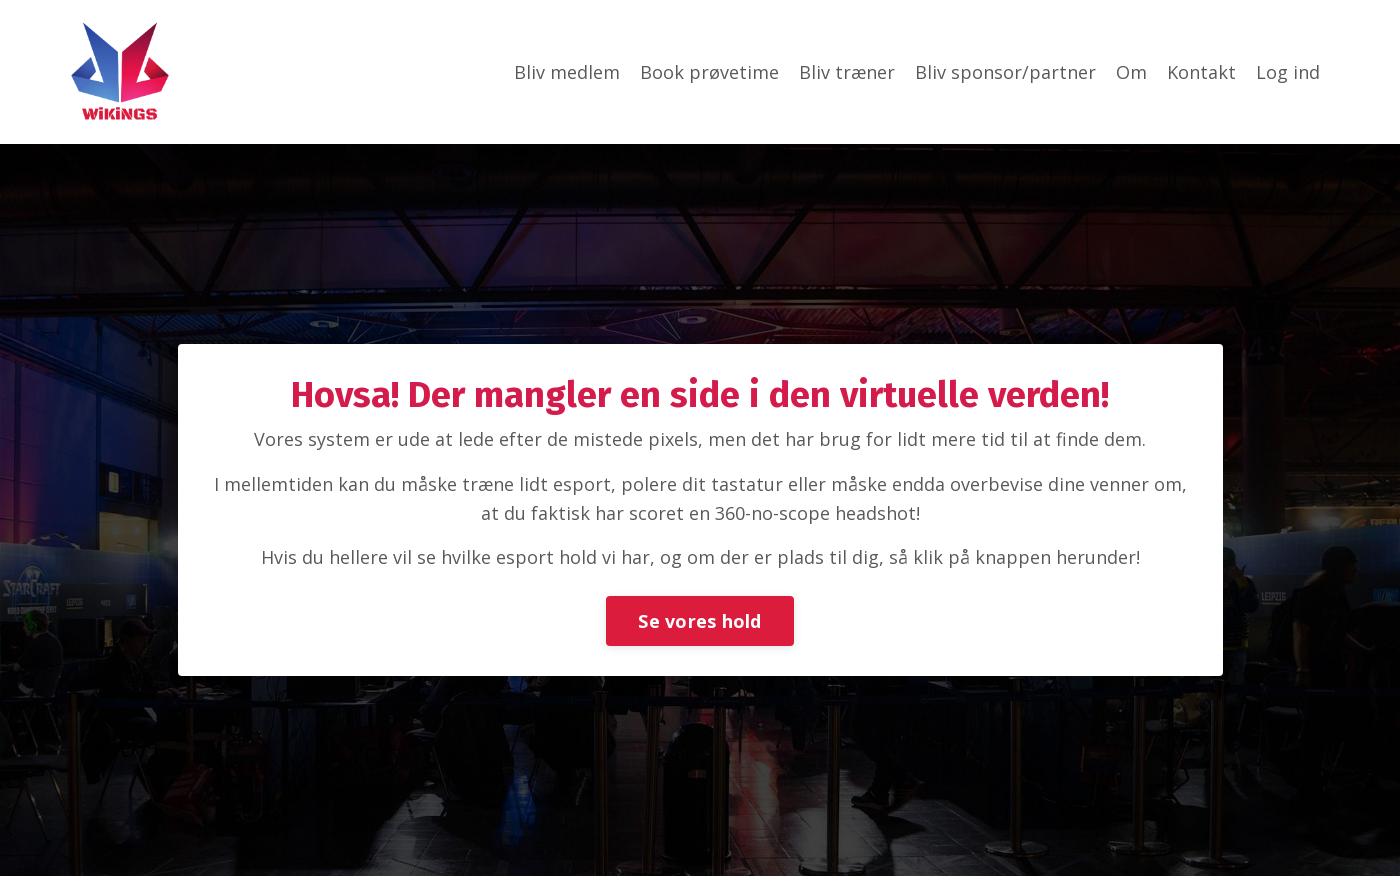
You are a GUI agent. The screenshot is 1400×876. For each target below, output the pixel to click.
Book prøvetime (709, 72)
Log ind (1288, 72)
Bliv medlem (567, 72)
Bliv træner (847, 72)
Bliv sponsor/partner (1005, 72)
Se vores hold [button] (699, 621)
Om (1131, 72)
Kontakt (1201, 72)
